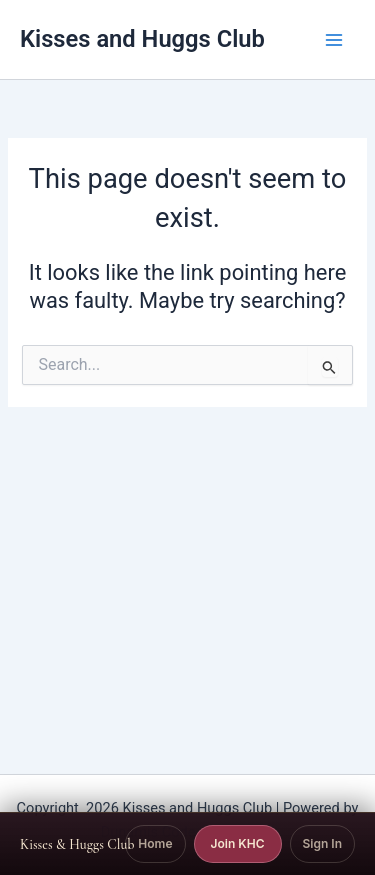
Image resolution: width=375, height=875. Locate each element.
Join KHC (238, 843)
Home (155, 843)
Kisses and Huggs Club (142, 39)
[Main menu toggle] (334, 40)
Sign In (322, 843)
